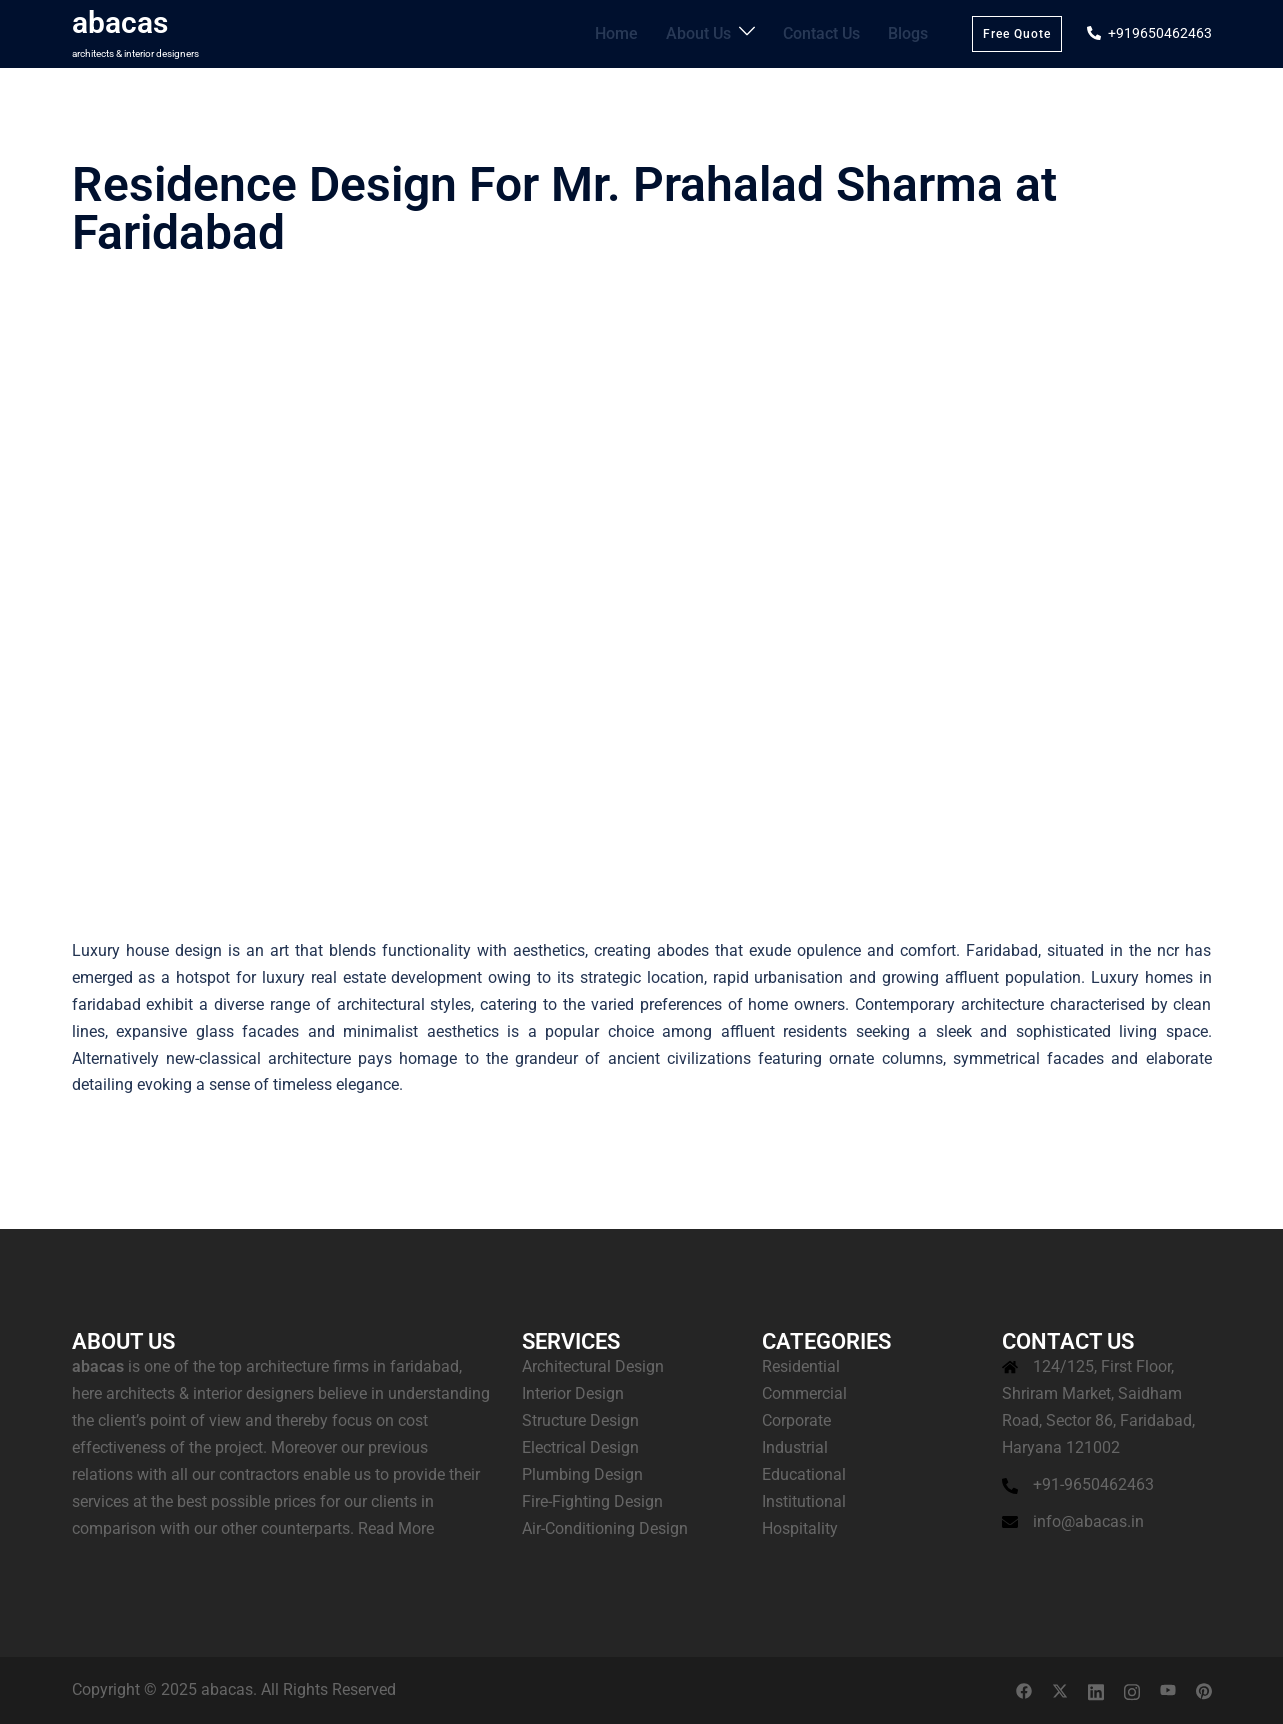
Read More (396, 1528)
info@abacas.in (1088, 1521)
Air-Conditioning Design (605, 1528)
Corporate (796, 1420)
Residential (801, 1366)
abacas (120, 22)
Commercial (804, 1393)
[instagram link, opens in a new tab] (1132, 1689)
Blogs (910, 33)
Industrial (795, 1447)
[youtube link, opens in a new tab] (1168, 1689)
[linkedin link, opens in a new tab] (1096, 1689)
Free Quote (1017, 34)
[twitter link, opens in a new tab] (1060, 1689)
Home (639, 33)
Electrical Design (580, 1447)
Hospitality (800, 1528)
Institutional (804, 1501)
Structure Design (580, 1420)
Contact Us (829, 33)
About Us (714, 33)
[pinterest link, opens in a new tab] (1204, 1689)
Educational (804, 1474)
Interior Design (573, 1393)
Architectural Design (593, 1366)
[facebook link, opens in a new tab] (1024, 1689)
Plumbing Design (582, 1474)
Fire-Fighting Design (592, 1501)
